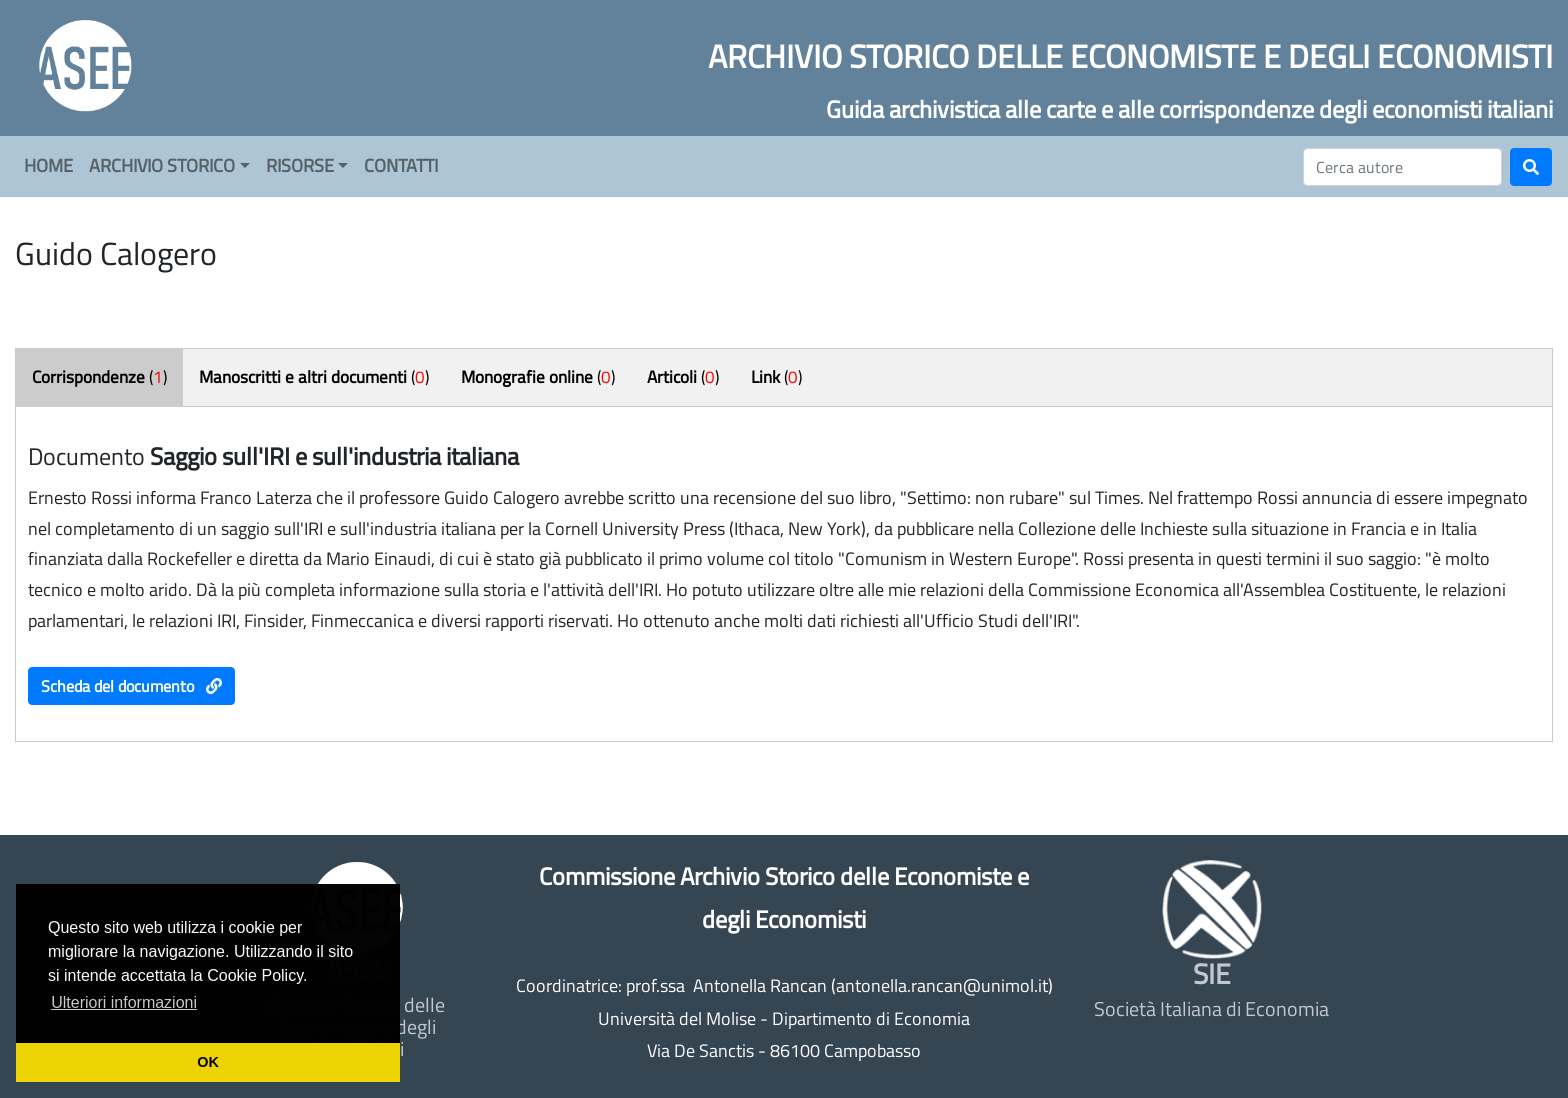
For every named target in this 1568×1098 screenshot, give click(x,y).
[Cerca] (1402, 167)
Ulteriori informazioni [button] (124, 1002)
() (99, 377)
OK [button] (208, 1062)
